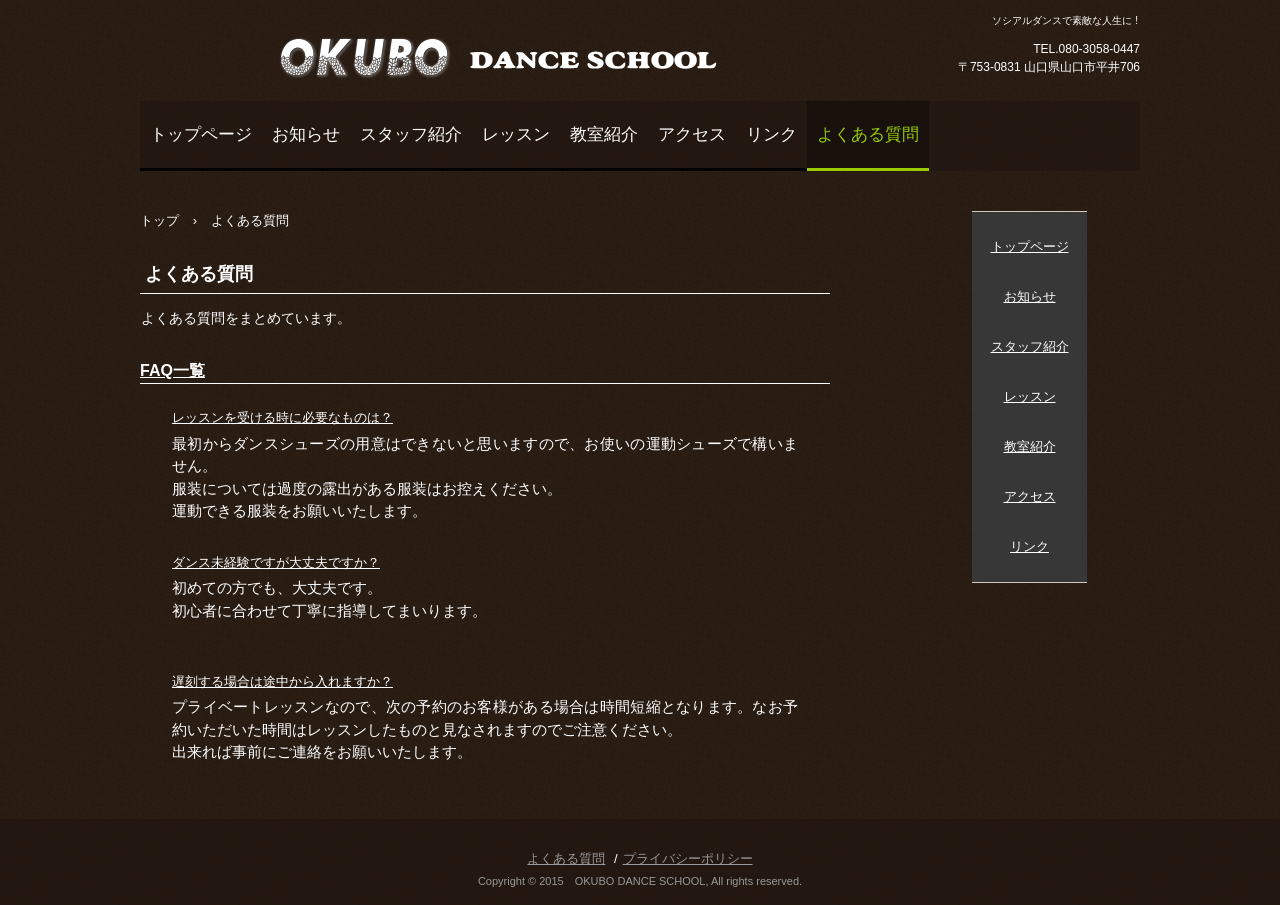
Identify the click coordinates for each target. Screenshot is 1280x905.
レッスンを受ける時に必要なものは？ (282, 417)
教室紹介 (604, 134)
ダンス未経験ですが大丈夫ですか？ (276, 562)
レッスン (516, 134)
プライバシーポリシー (688, 858)
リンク (771, 134)
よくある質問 (868, 134)
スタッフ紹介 (411, 134)
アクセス (692, 134)
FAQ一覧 (172, 370)
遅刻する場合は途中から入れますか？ (282, 681)
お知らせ (306, 134)
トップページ (201, 134)
